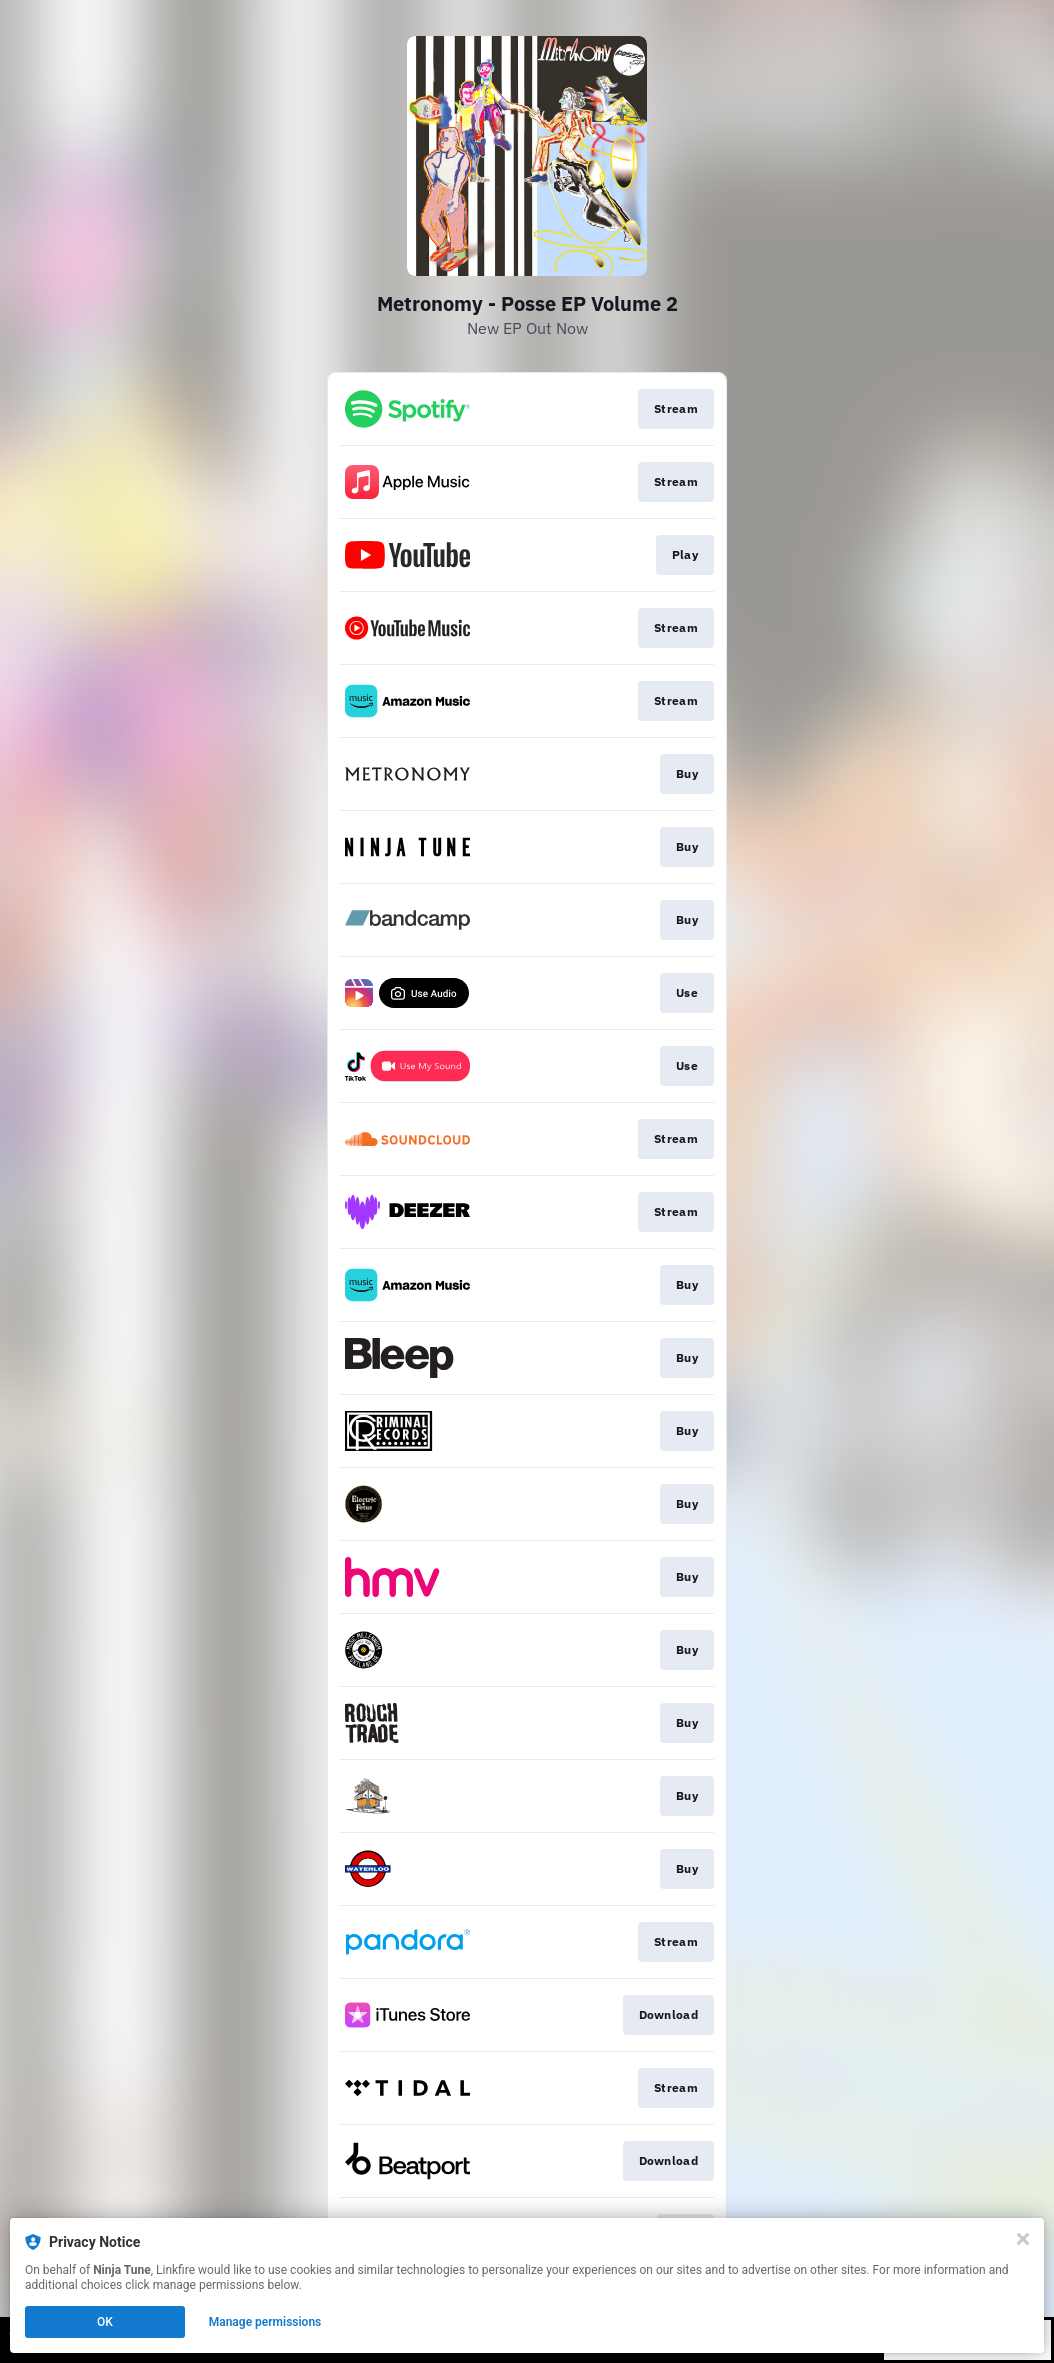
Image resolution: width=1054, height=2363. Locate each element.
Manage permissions (265, 2322)
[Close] (1023, 2239)
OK (105, 2322)
